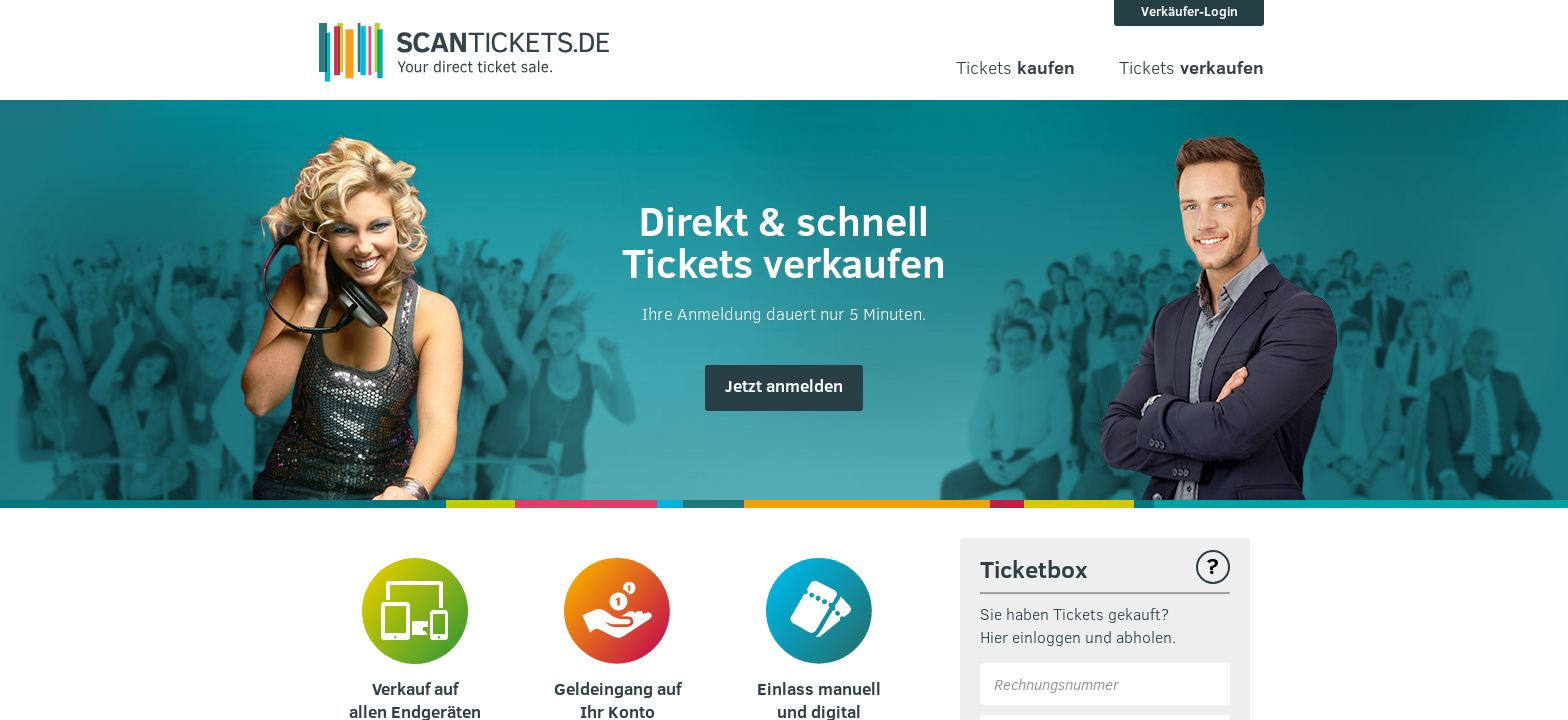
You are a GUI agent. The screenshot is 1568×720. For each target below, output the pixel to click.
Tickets (1015, 67)
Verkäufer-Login (1189, 11)
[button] (784, 388)
